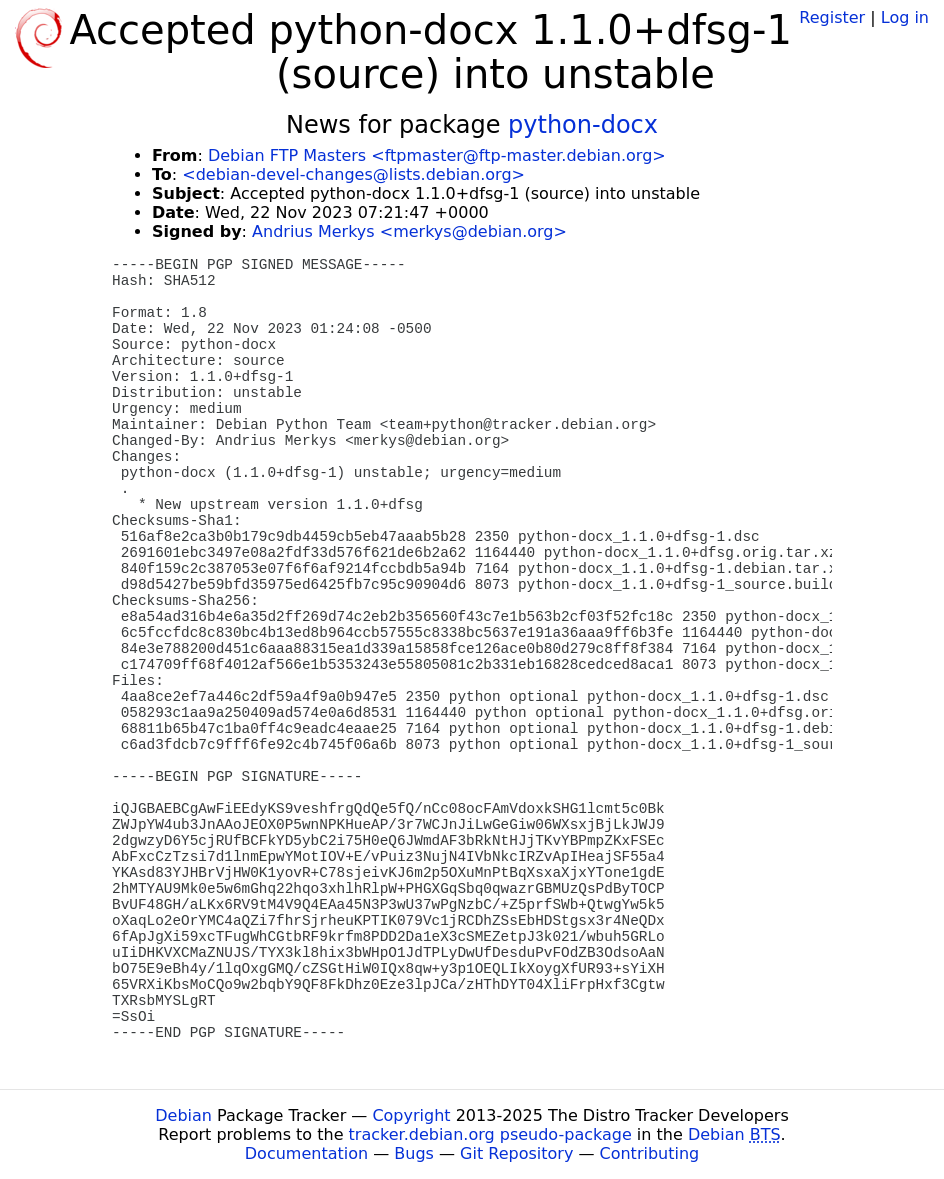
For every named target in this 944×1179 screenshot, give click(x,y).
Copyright (411, 1115)
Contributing (650, 1153)
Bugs (414, 1153)
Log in (905, 17)
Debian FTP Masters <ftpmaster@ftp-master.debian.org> (437, 155)
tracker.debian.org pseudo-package (490, 1134)
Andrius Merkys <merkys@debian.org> (409, 231)
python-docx (583, 125)
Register (832, 17)
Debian (183, 1115)
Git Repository (516, 1153)
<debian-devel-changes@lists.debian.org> (353, 174)
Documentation (306, 1153)
